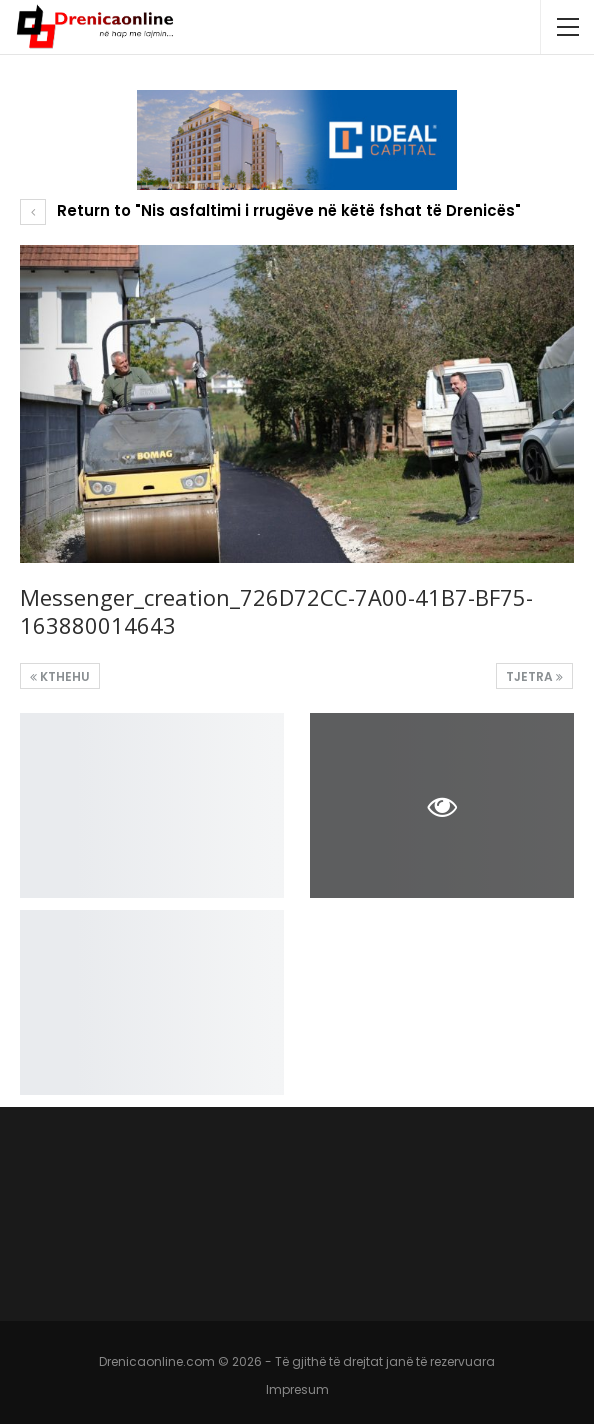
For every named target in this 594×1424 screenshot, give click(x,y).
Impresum (297, 1389)
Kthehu (60, 676)
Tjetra (534, 676)
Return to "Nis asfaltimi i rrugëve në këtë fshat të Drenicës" (270, 210)
